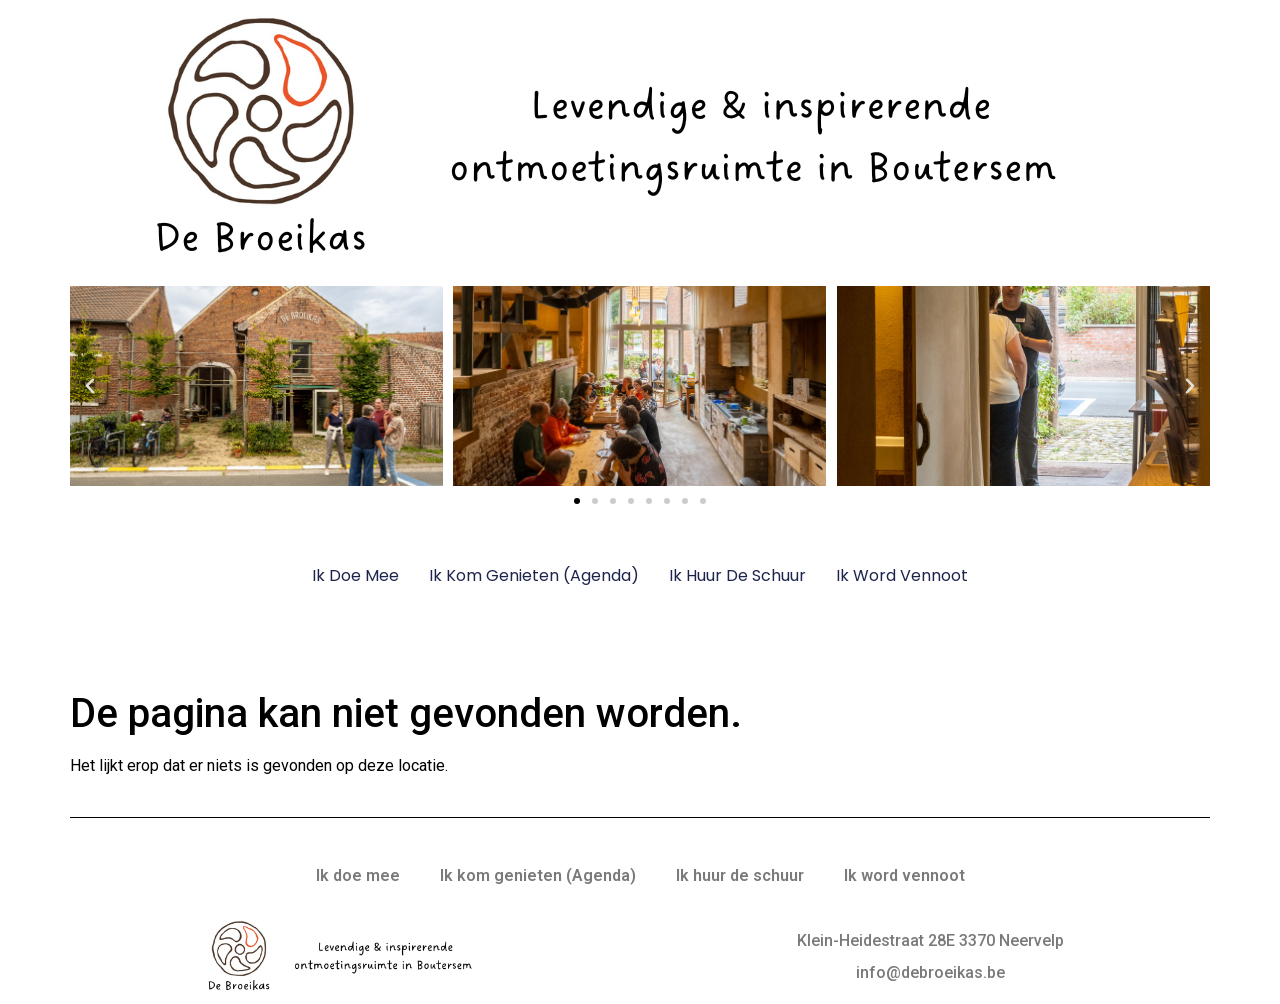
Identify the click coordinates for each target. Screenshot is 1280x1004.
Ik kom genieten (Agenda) (534, 575)
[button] (90, 386)
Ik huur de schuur (737, 575)
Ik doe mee (355, 575)
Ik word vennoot (902, 575)
